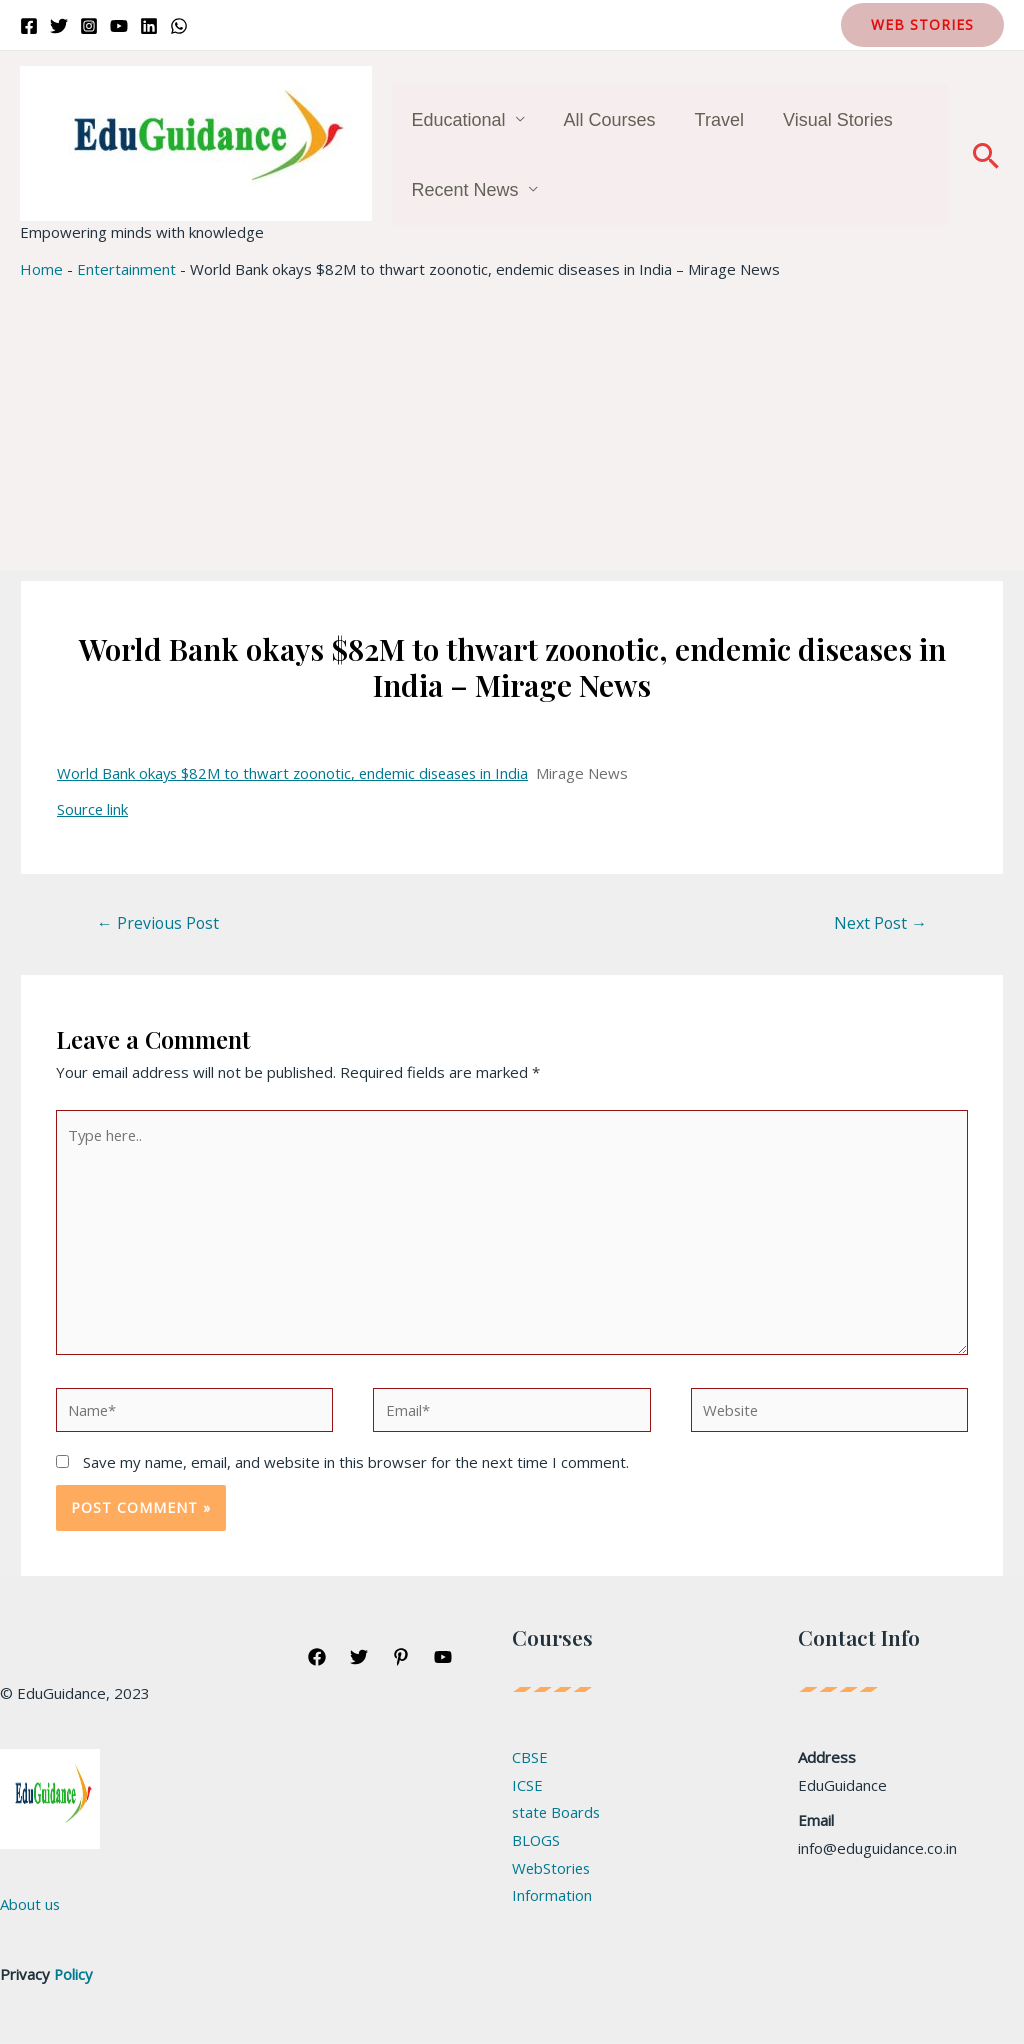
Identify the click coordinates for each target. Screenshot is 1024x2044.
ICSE (527, 1787)
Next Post (880, 923)
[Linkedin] (149, 26)
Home (41, 269)
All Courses (605, 120)
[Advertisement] (512, 430)
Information (552, 1899)
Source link (93, 809)
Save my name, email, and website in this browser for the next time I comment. (356, 1465)
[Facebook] (29, 26)
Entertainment (126, 269)
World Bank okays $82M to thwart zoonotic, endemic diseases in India (298, 773)
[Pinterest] (401, 1659)
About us (30, 1907)
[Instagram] (89, 26)
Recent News (463, 190)
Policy (74, 1977)
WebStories (552, 1871)
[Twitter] (59, 26)
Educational (457, 120)
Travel (711, 120)
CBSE (530, 1759)
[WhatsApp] (179, 26)
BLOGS (536, 1843)
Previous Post (159, 923)
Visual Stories (827, 120)
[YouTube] (119, 26)
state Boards (557, 1815)
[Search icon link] (986, 155)
